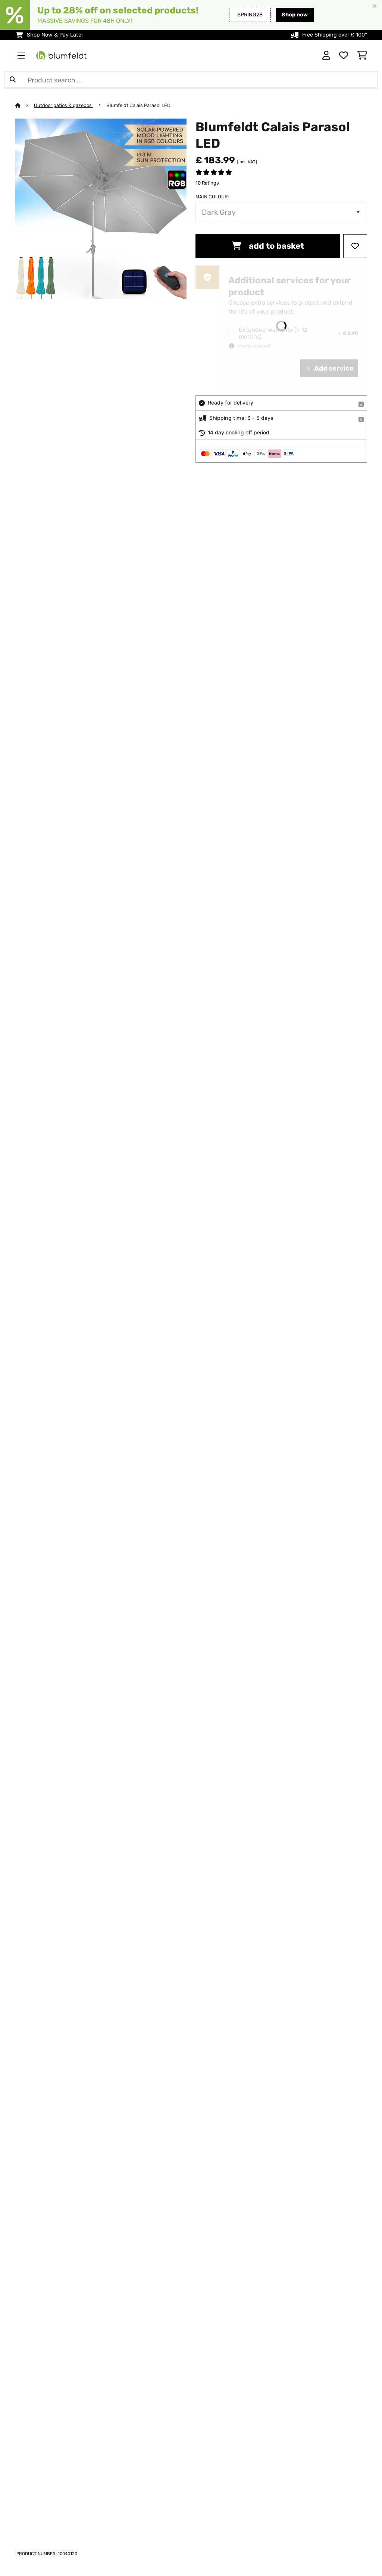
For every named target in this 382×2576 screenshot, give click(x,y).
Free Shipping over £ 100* (334, 35)
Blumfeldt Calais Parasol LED (138, 105)
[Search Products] (191, 80)
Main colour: (212, 196)
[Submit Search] (13, 79)
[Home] (24, 105)
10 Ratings (207, 183)
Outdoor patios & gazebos (63, 105)
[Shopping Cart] (362, 55)
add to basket (268, 246)
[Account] (326, 55)
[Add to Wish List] (355, 246)
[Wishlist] (343, 55)
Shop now (295, 15)
